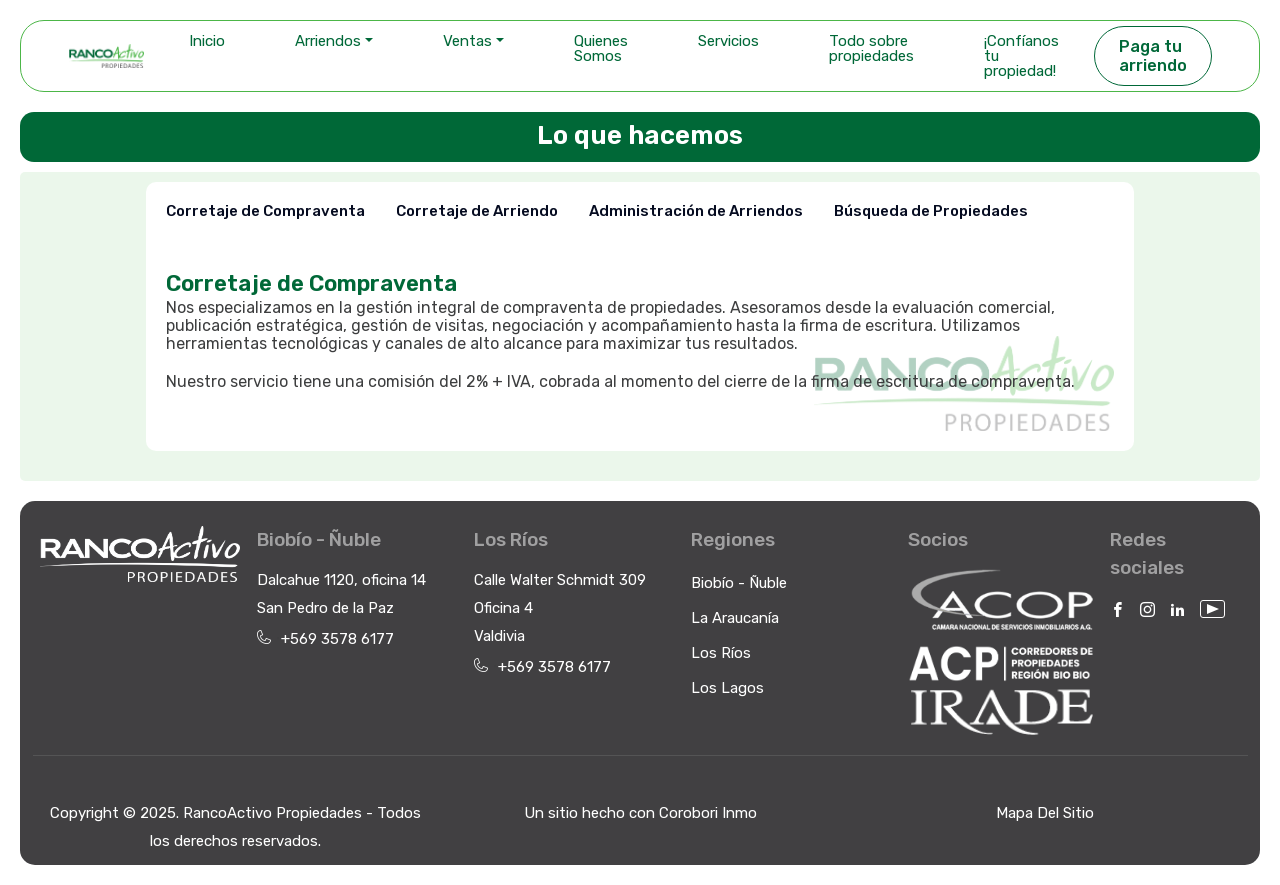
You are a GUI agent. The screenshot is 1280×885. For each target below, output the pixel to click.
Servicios (728, 41)
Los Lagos (727, 688)
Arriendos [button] (328, 41)
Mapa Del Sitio (1045, 813)
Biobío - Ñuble (739, 583)
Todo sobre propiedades (871, 48)
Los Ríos (721, 653)
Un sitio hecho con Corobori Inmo (640, 813)
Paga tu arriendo (1153, 56)
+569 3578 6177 (337, 639)
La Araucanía (735, 618)
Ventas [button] (467, 41)
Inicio (207, 41)
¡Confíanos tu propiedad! (1021, 56)
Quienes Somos (601, 48)
